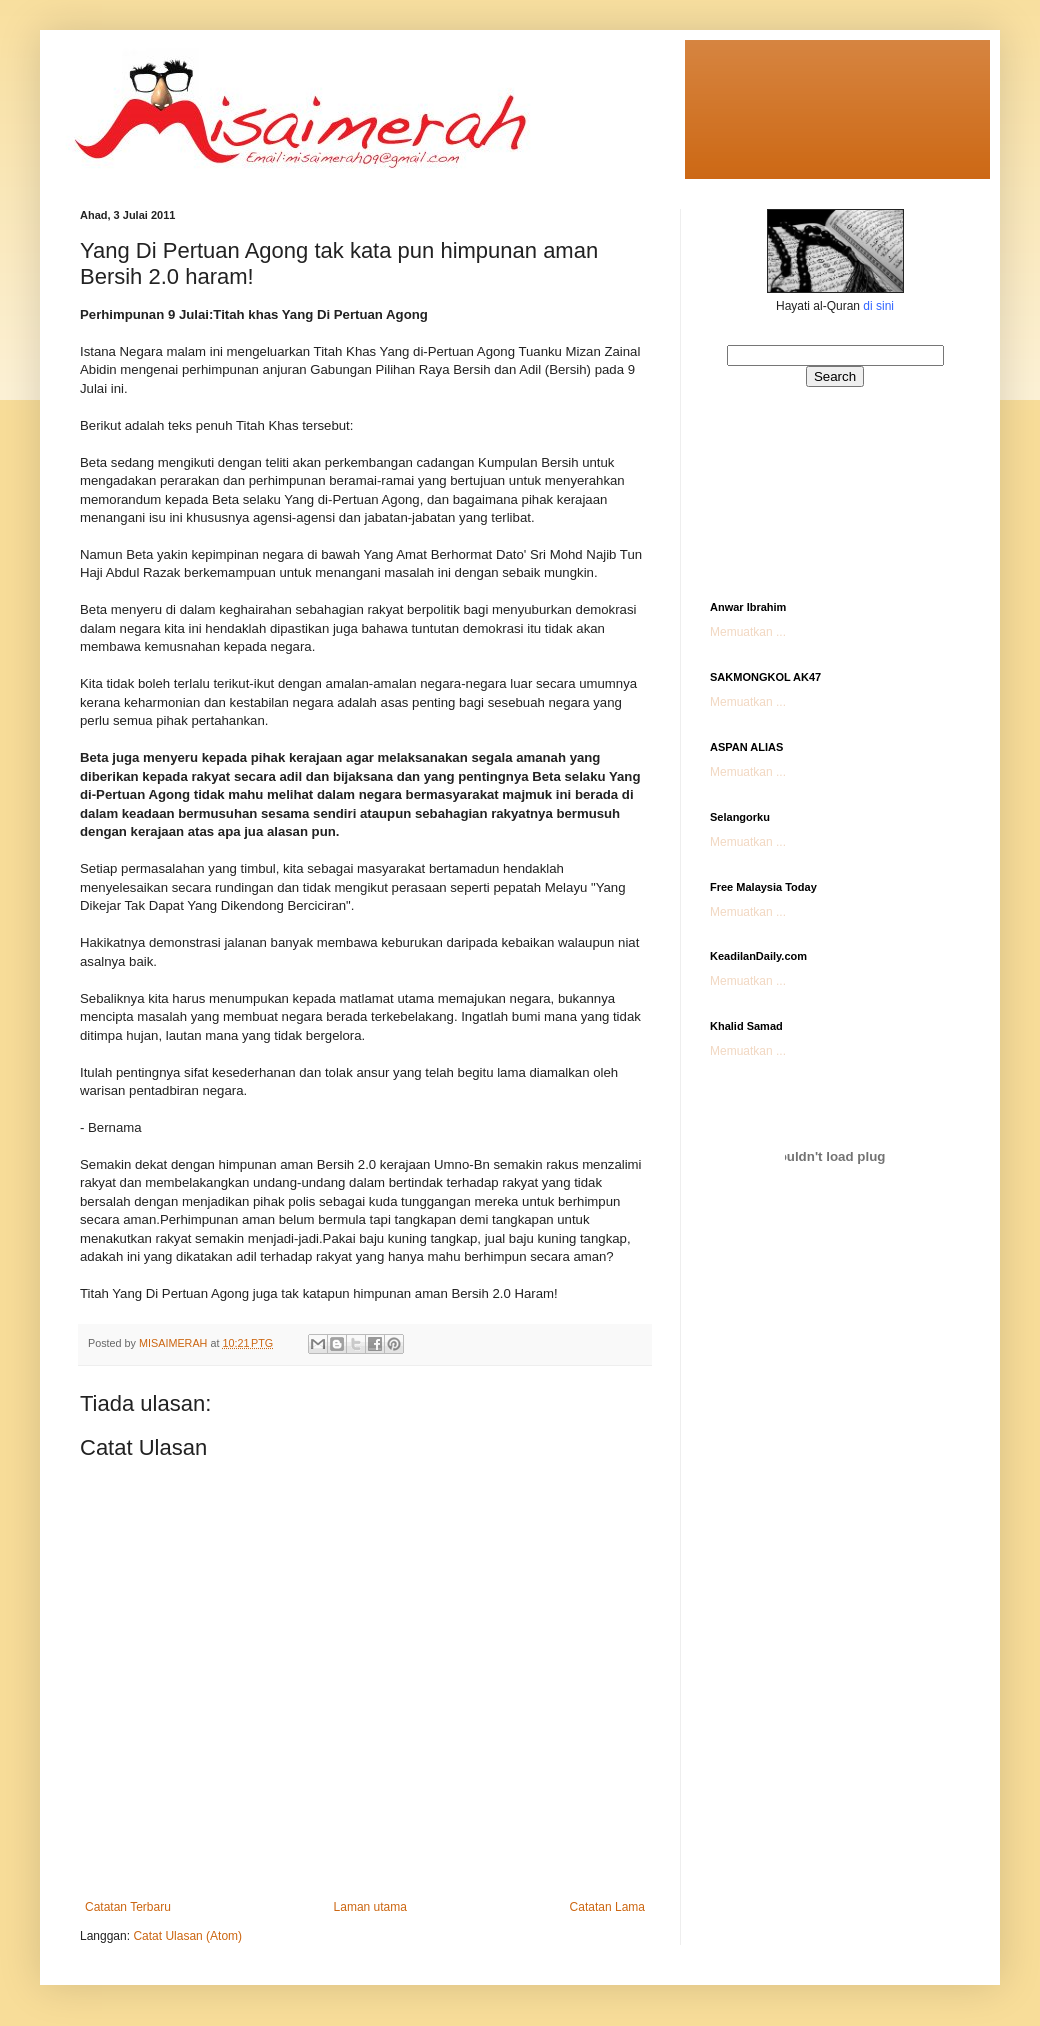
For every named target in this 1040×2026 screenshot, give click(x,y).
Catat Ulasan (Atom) (187, 1936)
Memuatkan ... (748, 632)
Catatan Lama (607, 1907)
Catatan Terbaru (128, 1907)
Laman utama (370, 1907)
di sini (878, 306)
